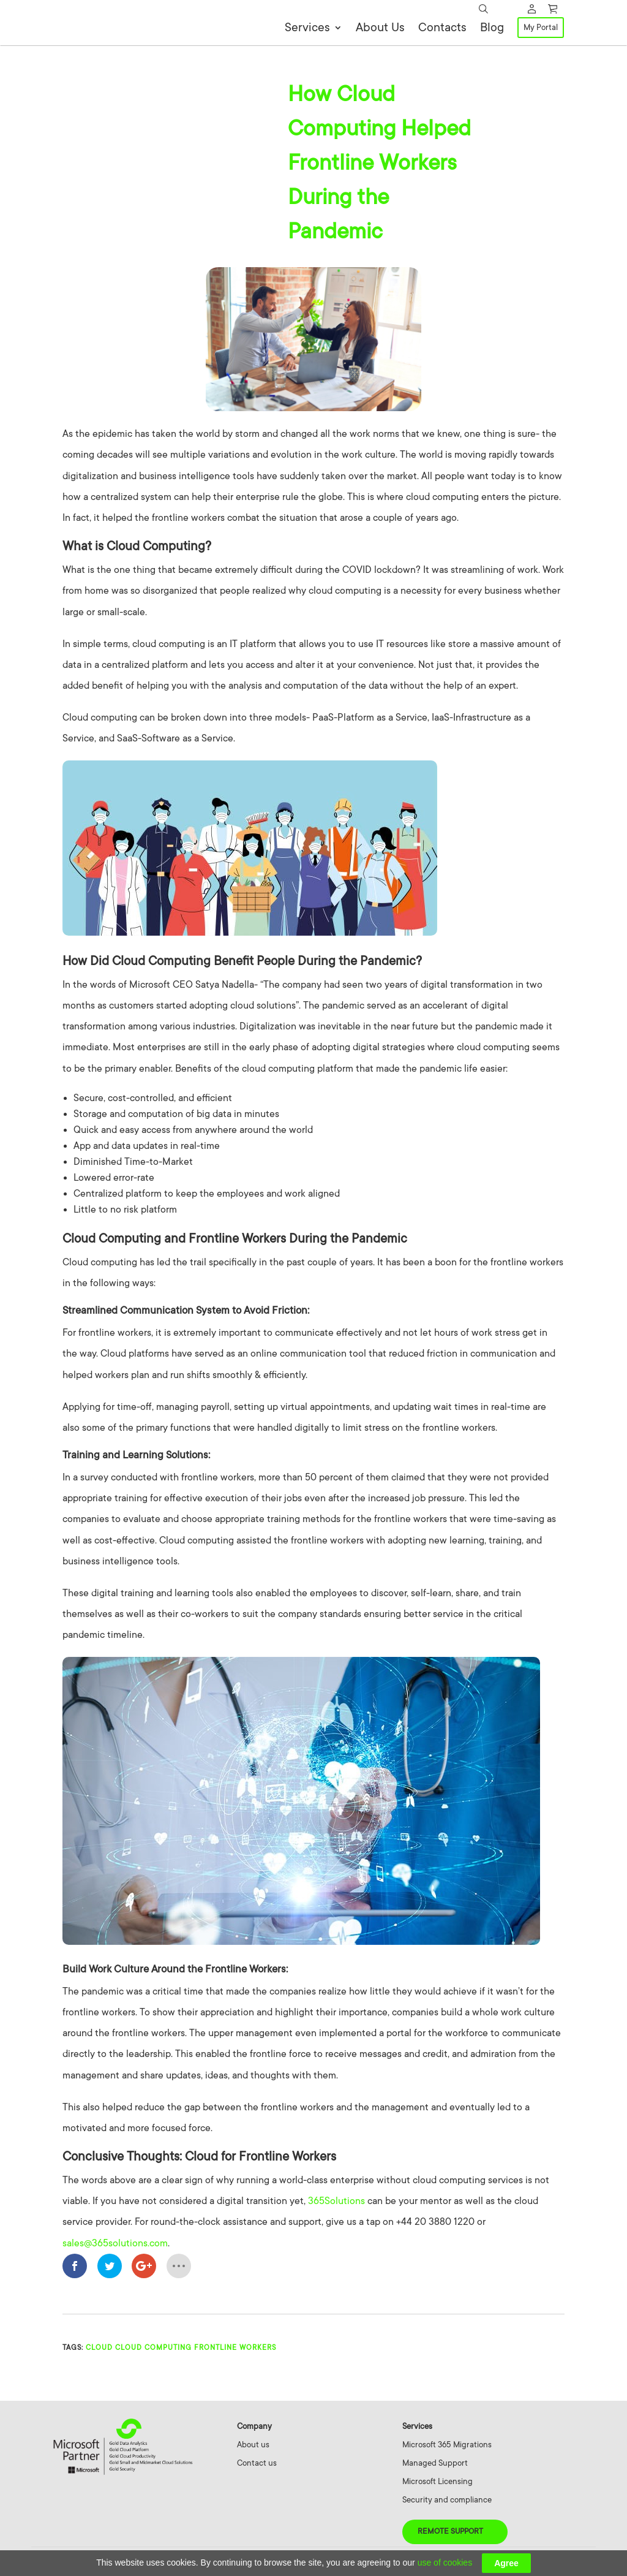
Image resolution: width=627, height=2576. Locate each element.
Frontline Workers (235, 2351)
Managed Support (435, 2466)
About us (253, 2447)
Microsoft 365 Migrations (447, 2447)
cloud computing (153, 2351)
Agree (506, 2563)
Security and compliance (447, 2502)
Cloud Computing (137, 89)
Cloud (99, 2351)
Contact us (257, 2466)
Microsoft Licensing (437, 2484)
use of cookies (445, 2562)
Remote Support (450, 2534)
